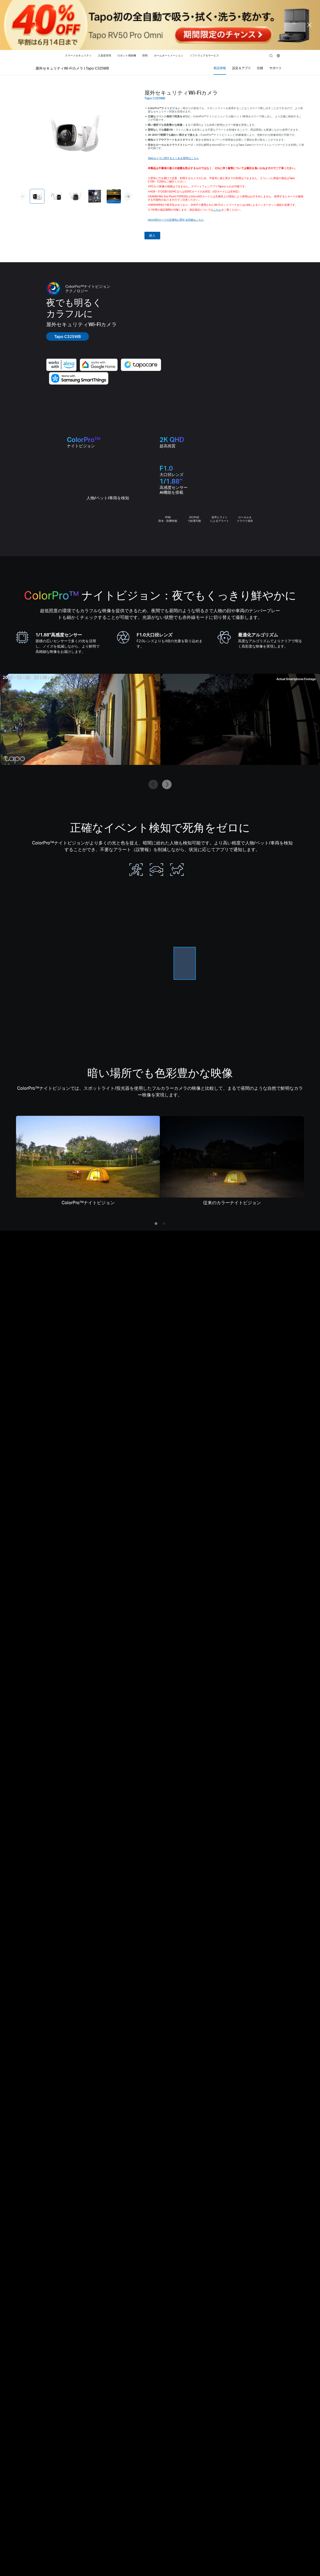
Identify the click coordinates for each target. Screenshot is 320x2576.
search (271, 5)
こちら (217, 159)
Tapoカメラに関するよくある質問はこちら (173, 108)
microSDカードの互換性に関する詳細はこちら (176, 169)
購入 (152, 185)
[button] (128, 146)
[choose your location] (278, 5)
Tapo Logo (47, 6)
